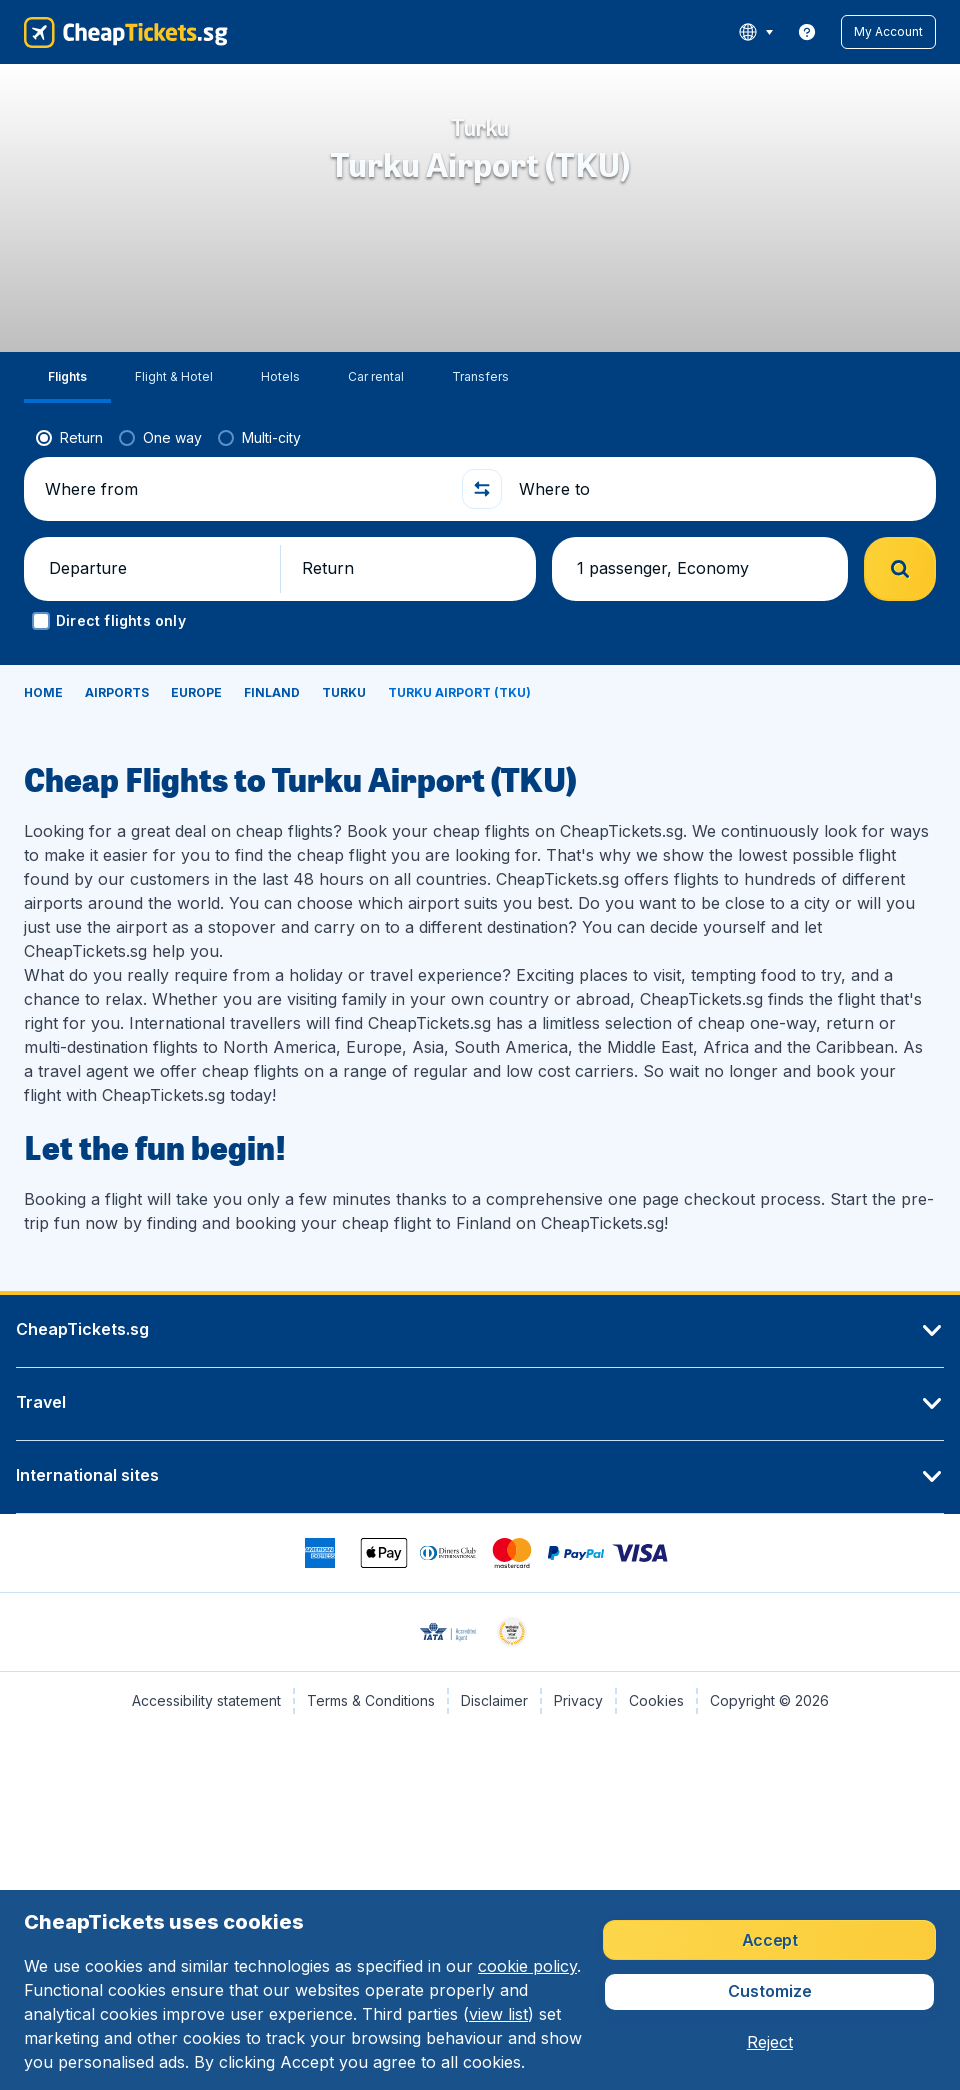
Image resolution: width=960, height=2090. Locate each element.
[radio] (69, 438)
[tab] (67, 377)
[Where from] (245, 489)
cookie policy (527, 1966)
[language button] (755, 32)
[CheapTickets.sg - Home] (126, 32)
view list (498, 2014)
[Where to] (719, 489)
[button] (888, 32)
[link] (807, 32)
